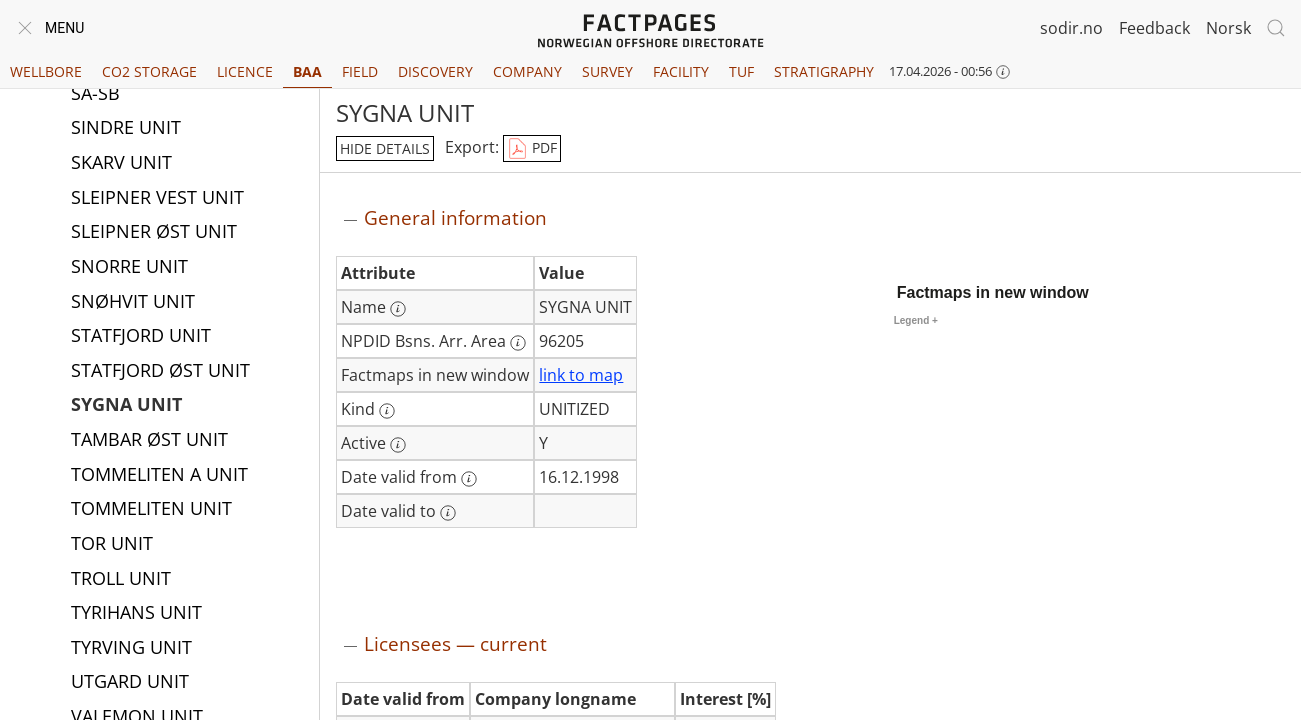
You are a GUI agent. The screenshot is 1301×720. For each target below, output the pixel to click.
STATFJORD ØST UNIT (160, 372)
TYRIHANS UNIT (136, 614)
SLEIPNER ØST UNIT (154, 233)
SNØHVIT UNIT (133, 303)
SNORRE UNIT (129, 268)
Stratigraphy (824, 71)
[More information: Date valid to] (448, 513)
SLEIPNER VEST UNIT (157, 199)
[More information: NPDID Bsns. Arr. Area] (518, 343)
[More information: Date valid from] (469, 479)
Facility (681, 71)
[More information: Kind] (387, 411)
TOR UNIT (112, 545)
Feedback (1154, 28)
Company (527, 71)
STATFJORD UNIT (141, 337)
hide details (385, 148)
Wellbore (46, 71)
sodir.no (1071, 28)
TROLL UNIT (121, 580)
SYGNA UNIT (126, 406)
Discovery (435, 71)
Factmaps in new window (993, 292)
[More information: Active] (398, 445)
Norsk (1228, 28)
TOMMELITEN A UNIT (159, 476)
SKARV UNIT (121, 164)
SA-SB (95, 95)
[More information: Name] (398, 309)
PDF (532, 149)
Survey (607, 71)
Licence (245, 71)
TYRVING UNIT (131, 649)
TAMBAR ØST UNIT (149, 441)
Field (360, 71)
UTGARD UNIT (130, 683)
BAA (307, 71)
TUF (741, 71)
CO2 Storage (149, 71)
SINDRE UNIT (126, 129)
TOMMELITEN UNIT (151, 510)
